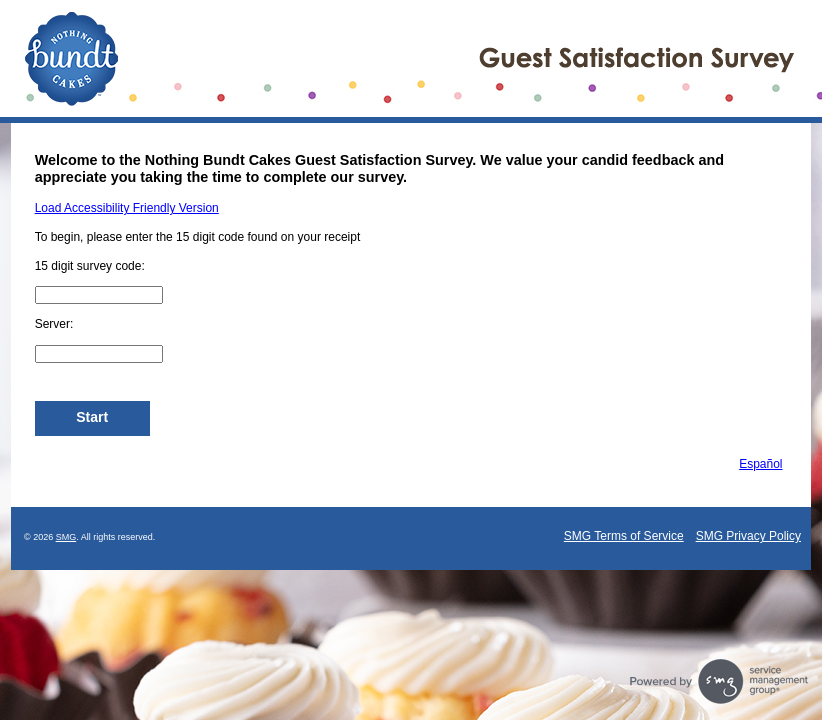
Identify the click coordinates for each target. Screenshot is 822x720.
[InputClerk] (99, 354)
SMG (66, 537)
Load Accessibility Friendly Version (127, 208)
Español (760, 464)
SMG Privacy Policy (748, 536)
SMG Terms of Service (624, 536)
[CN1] (99, 295)
